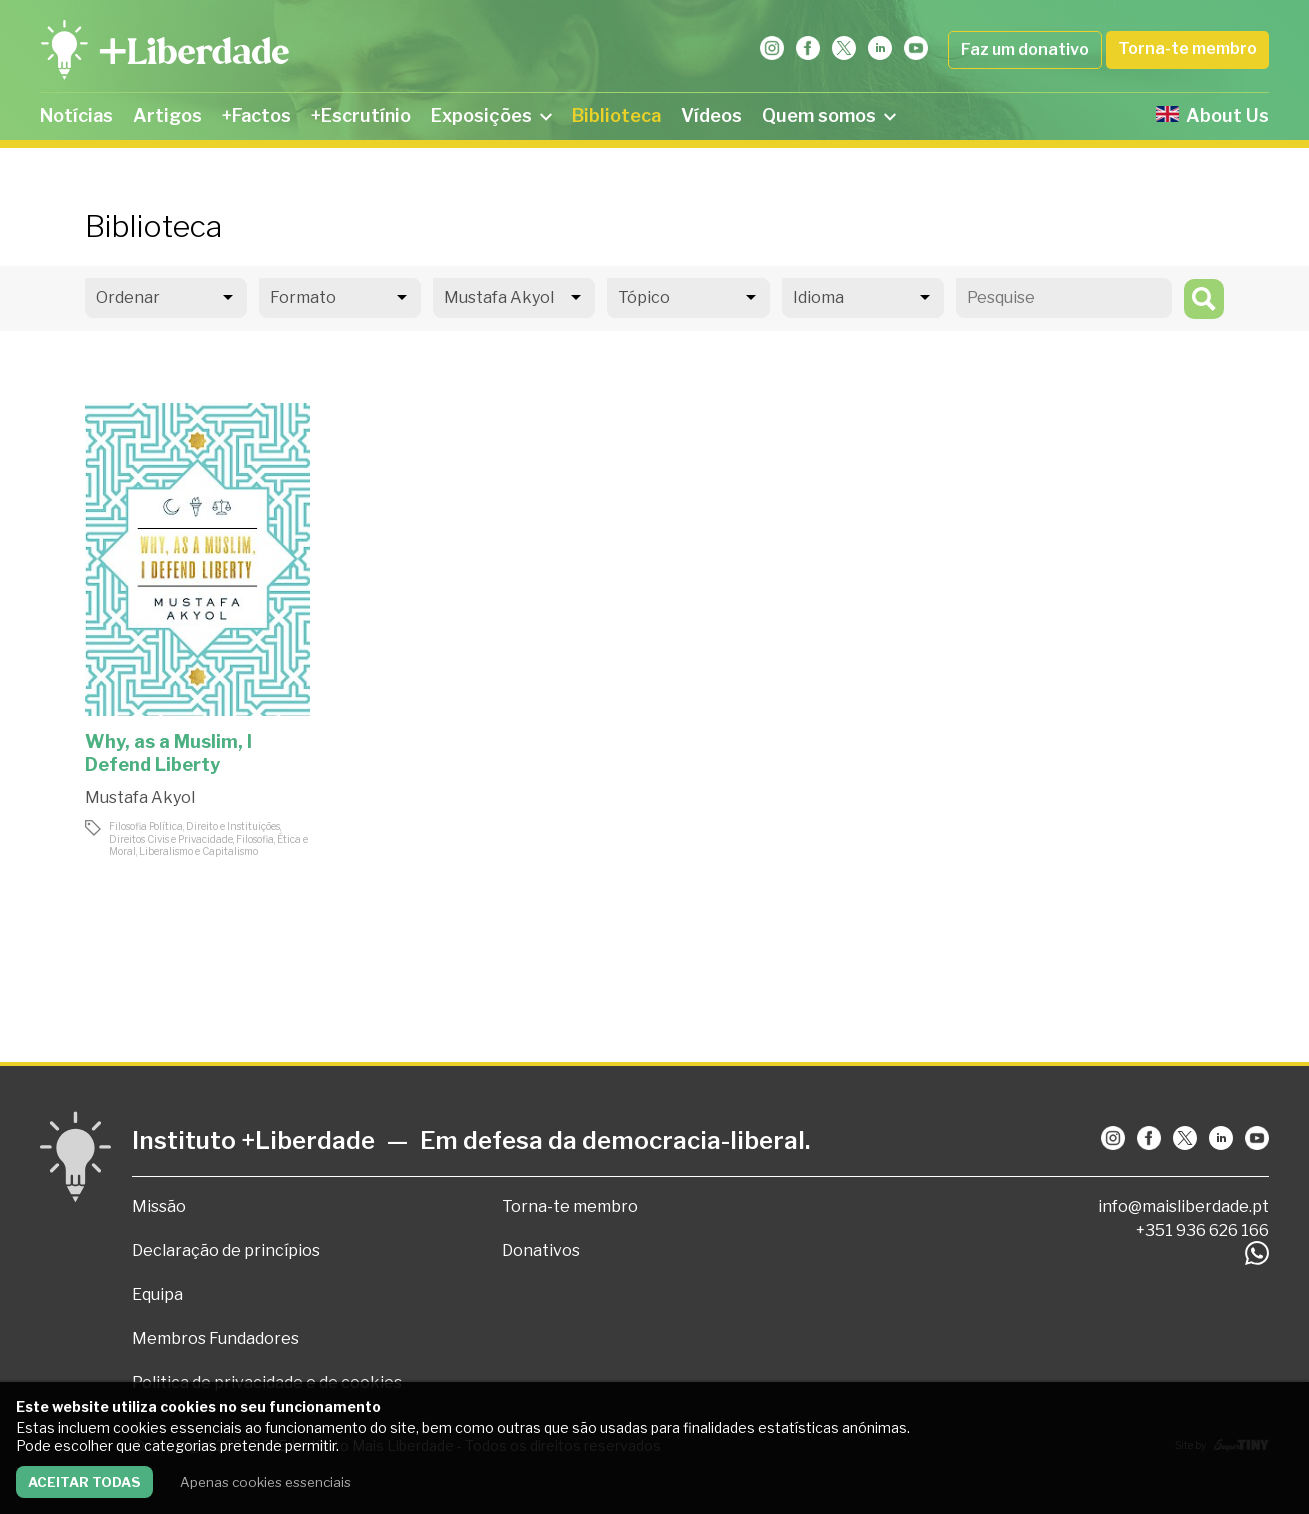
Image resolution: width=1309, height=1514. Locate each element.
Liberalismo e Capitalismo (198, 851)
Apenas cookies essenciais (265, 1482)
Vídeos (711, 115)
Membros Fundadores (215, 1338)
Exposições (491, 115)
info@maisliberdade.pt (1183, 1206)
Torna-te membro (1187, 48)
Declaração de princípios (226, 1250)
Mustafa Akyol (140, 797)
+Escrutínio (361, 115)
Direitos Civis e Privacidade (171, 839)
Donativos (541, 1250)
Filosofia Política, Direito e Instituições (194, 826)
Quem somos (829, 115)
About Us (1212, 115)
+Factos (256, 115)
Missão (159, 1206)
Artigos (167, 115)
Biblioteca (616, 115)
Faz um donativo (1025, 49)
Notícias (76, 115)
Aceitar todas (84, 1482)
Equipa (157, 1294)
